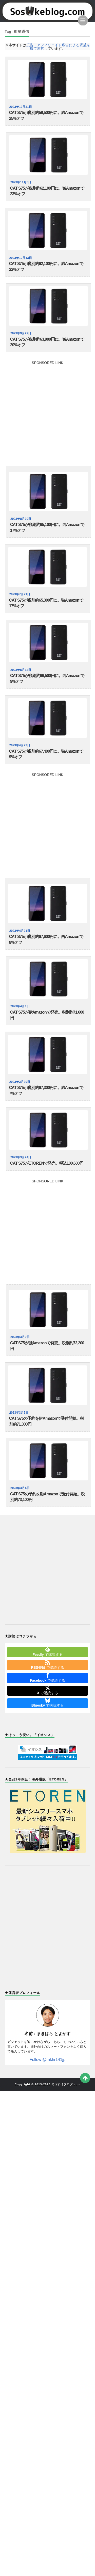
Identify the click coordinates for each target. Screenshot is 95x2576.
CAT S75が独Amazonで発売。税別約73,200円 (47, 1346)
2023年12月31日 (20, 107)
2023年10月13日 (20, 258)
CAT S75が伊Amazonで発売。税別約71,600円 (47, 1015)
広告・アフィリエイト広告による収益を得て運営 (58, 47)
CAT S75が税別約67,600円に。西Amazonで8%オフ (46, 939)
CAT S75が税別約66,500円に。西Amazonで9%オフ (47, 678)
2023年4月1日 (20, 1006)
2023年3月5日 (19, 1412)
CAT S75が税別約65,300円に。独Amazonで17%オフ (46, 603)
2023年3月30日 (19, 1082)
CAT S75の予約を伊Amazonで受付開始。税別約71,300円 (46, 1421)
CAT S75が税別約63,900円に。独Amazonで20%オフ (47, 342)
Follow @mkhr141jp (48, 2059)
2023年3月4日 (20, 1488)
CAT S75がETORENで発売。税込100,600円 (46, 1163)
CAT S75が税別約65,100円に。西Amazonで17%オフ (47, 527)
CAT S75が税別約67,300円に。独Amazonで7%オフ (46, 1090)
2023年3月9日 (20, 1337)
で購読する (47, 1652)
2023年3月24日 (20, 1157)
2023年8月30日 (20, 519)
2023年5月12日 (20, 670)
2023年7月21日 (19, 594)
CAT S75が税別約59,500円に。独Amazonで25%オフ (46, 115)
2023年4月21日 (19, 931)
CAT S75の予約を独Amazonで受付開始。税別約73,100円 (47, 1497)
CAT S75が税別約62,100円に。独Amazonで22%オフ (46, 266)
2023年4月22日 (19, 745)
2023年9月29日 (20, 333)
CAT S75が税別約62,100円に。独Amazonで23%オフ (47, 191)
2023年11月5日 (20, 182)
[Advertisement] (47, 412)
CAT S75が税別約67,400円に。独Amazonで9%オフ (46, 754)
